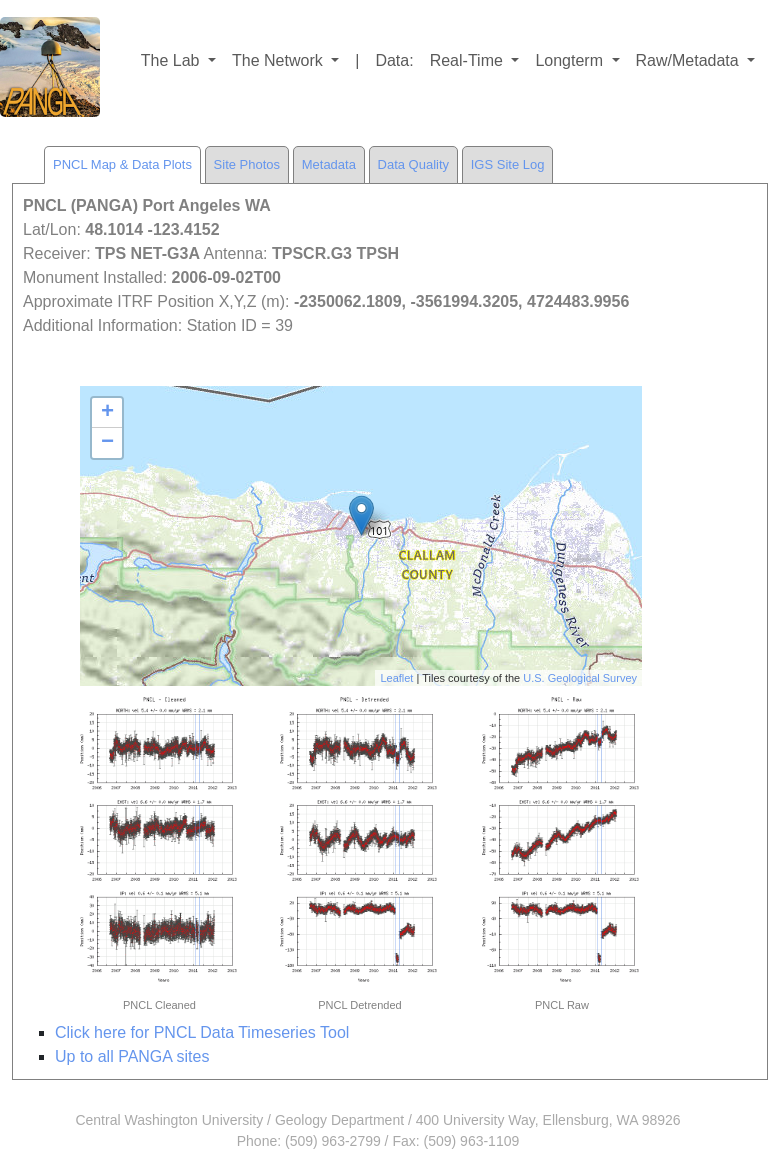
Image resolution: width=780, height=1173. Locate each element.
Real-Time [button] (469, 60)
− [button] (107, 443)
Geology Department (339, 1120)
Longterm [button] (571, 60)
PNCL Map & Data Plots (122, 164)
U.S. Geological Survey (580, 678)
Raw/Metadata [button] (690, 60)
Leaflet (396, 678)
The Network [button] (279, 60)
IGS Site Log (508, 164)
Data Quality (414, 164)
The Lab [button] (172, 60)
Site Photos (247, 164)
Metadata (329, 164)
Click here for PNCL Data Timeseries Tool (202, 1032)
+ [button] (107, 413)
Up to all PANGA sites (132, 1056)
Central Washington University (169, 1120)
